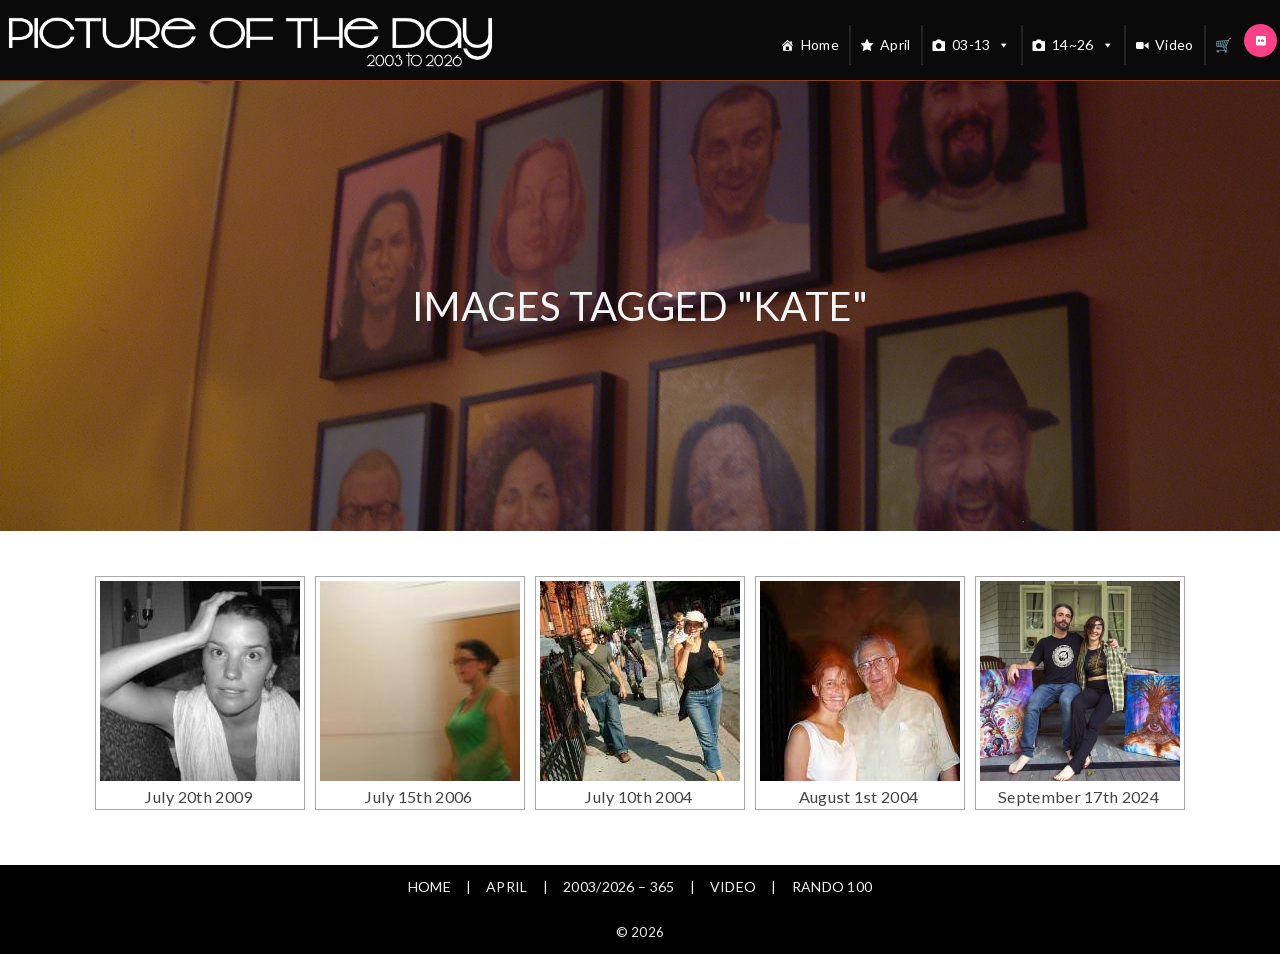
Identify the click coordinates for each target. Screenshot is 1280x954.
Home (820, 44)
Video (1174, 44)
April (895, 44)
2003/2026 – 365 (619, 886)
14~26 (1083, 45)
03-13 (981, 45)
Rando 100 (832, 886)
